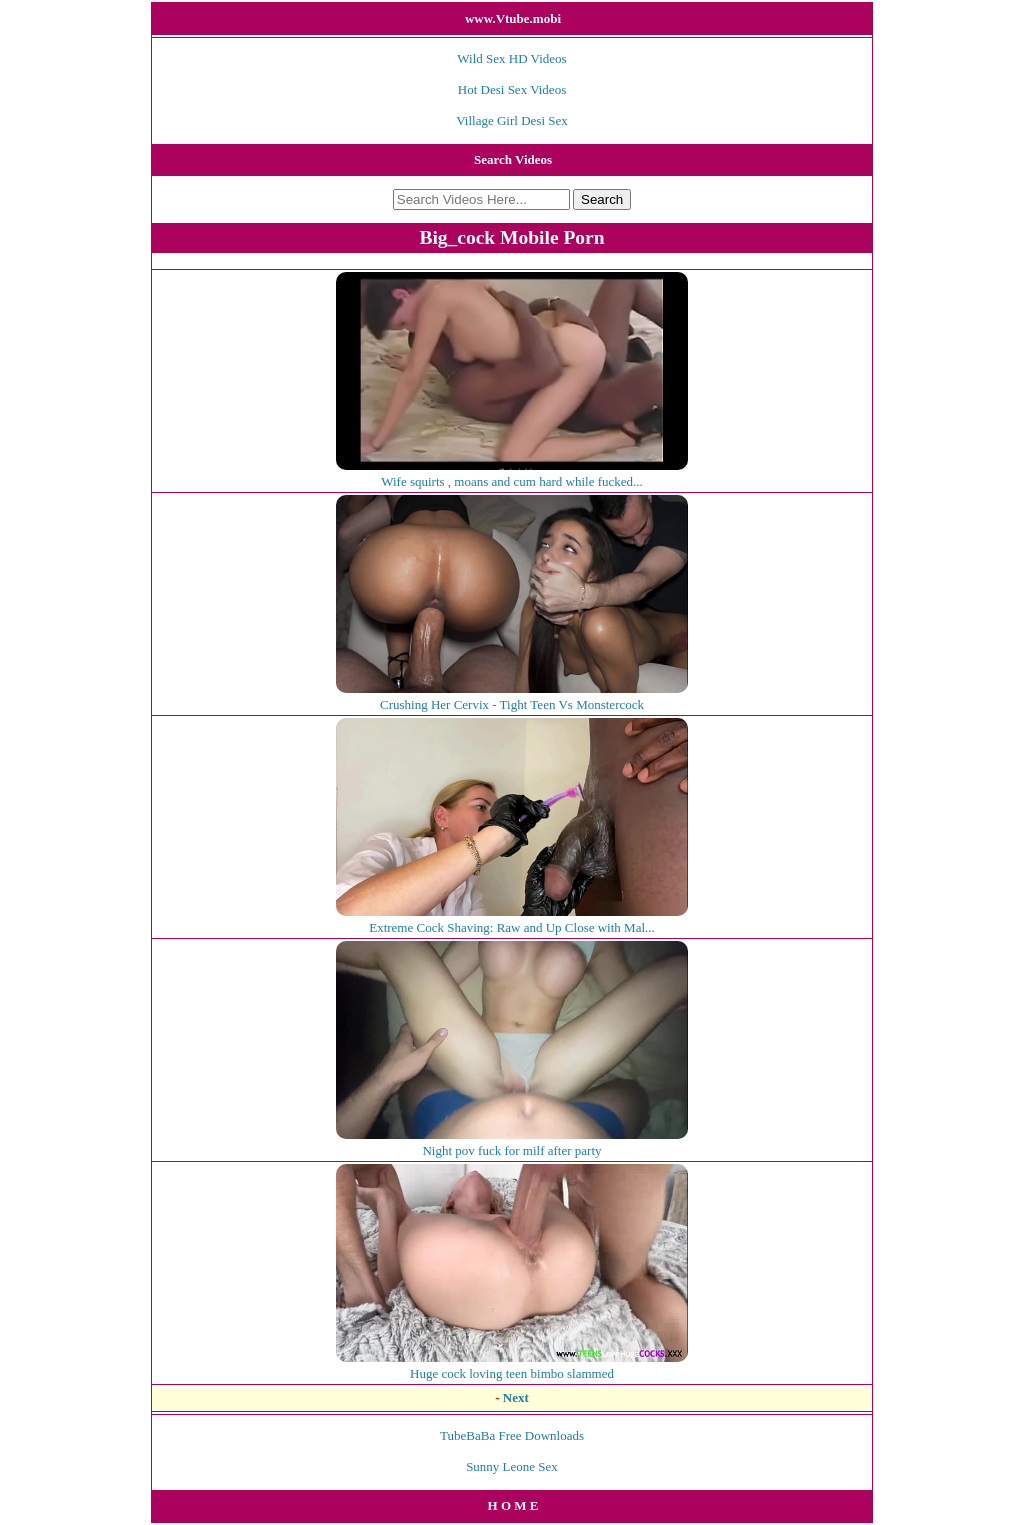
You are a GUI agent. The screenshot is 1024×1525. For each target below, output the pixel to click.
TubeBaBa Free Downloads (512, 1435)
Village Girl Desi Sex (512, 120)
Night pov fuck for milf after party (512, 1142)
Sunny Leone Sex (512, 1466)
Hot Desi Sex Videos (512, 89)
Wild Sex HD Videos (511, 58)
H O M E (513, 1505)
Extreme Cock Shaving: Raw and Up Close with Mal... (512, 919)
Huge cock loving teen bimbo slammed (512, 1365)
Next (516, 1397)
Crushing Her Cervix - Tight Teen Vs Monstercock (512, 696)
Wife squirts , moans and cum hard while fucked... (512, 473)
